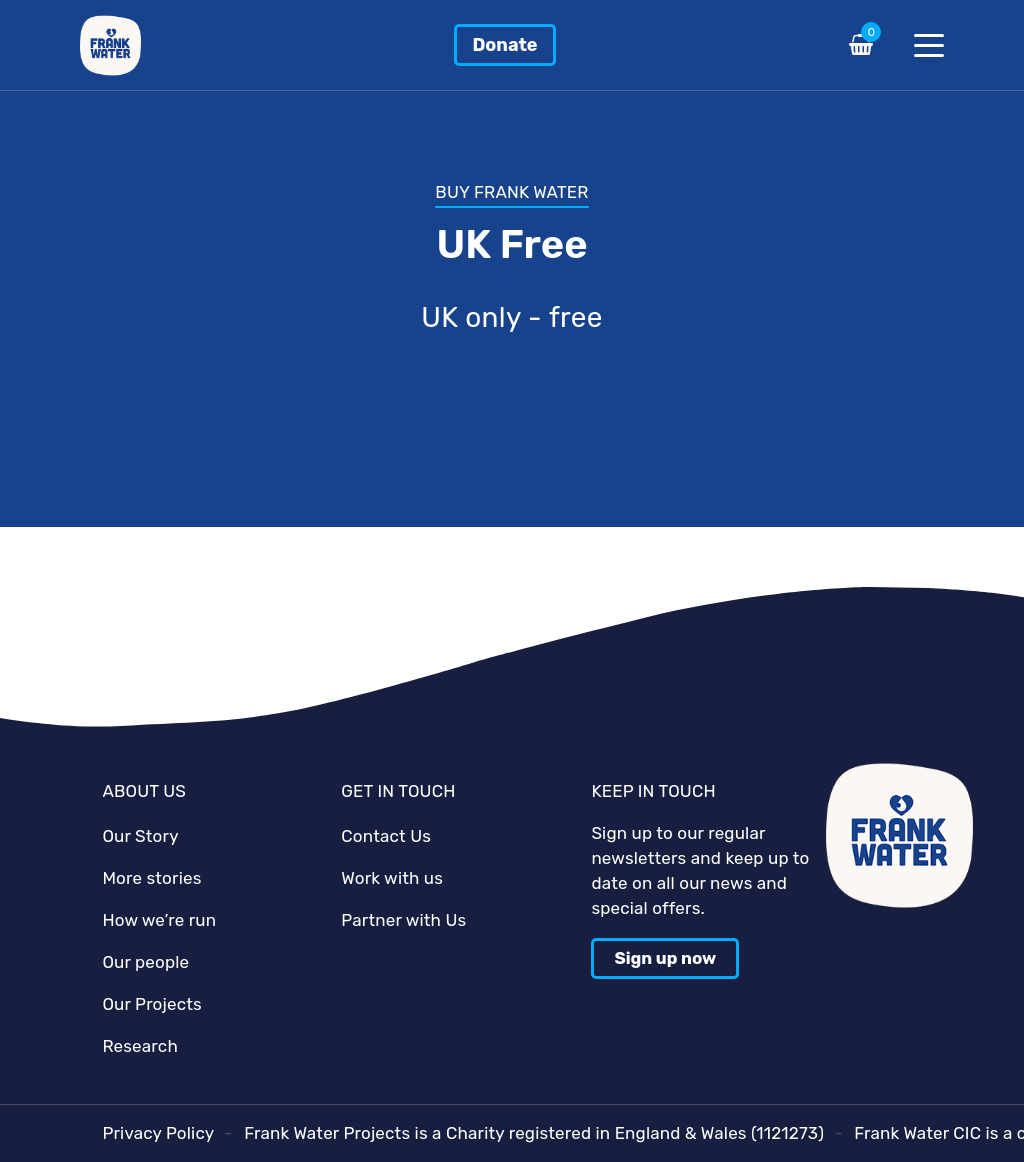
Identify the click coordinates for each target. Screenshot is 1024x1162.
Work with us (392, 878)
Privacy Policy (158, 1133)
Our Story (140, 836)
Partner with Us (403, 920)
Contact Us (386, 836)
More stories (151, 878)
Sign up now (665, 958)
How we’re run (159, 920)
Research (140, 1046)
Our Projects (152, 1004)
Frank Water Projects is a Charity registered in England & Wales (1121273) (534, 1133)
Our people (145, 962)
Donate (504, 45)
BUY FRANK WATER (511, 192)
